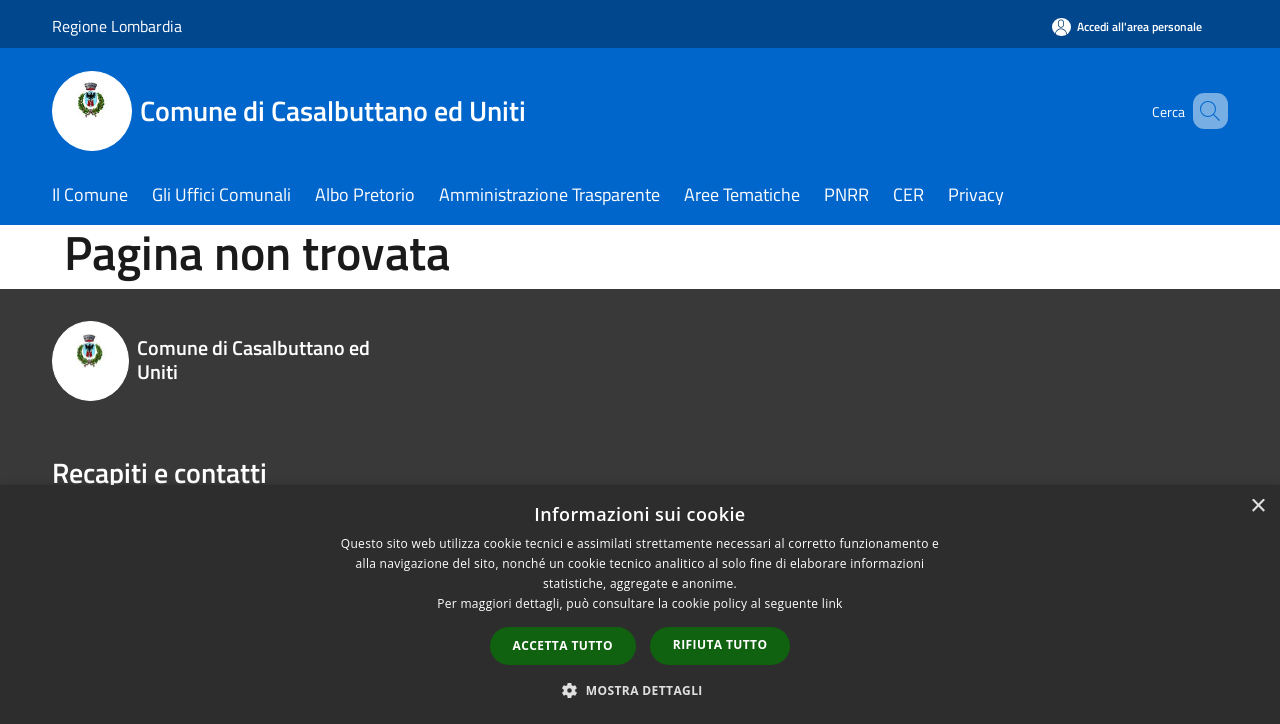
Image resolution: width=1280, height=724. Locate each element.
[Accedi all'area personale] (1127, 26)
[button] (640, 690)
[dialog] (640, 604)
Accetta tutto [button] (563, 645)
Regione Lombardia (117, 26)
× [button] (1257, 506)
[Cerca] (1204, 111)
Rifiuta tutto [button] (720, 644)
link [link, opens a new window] (832, 603)
